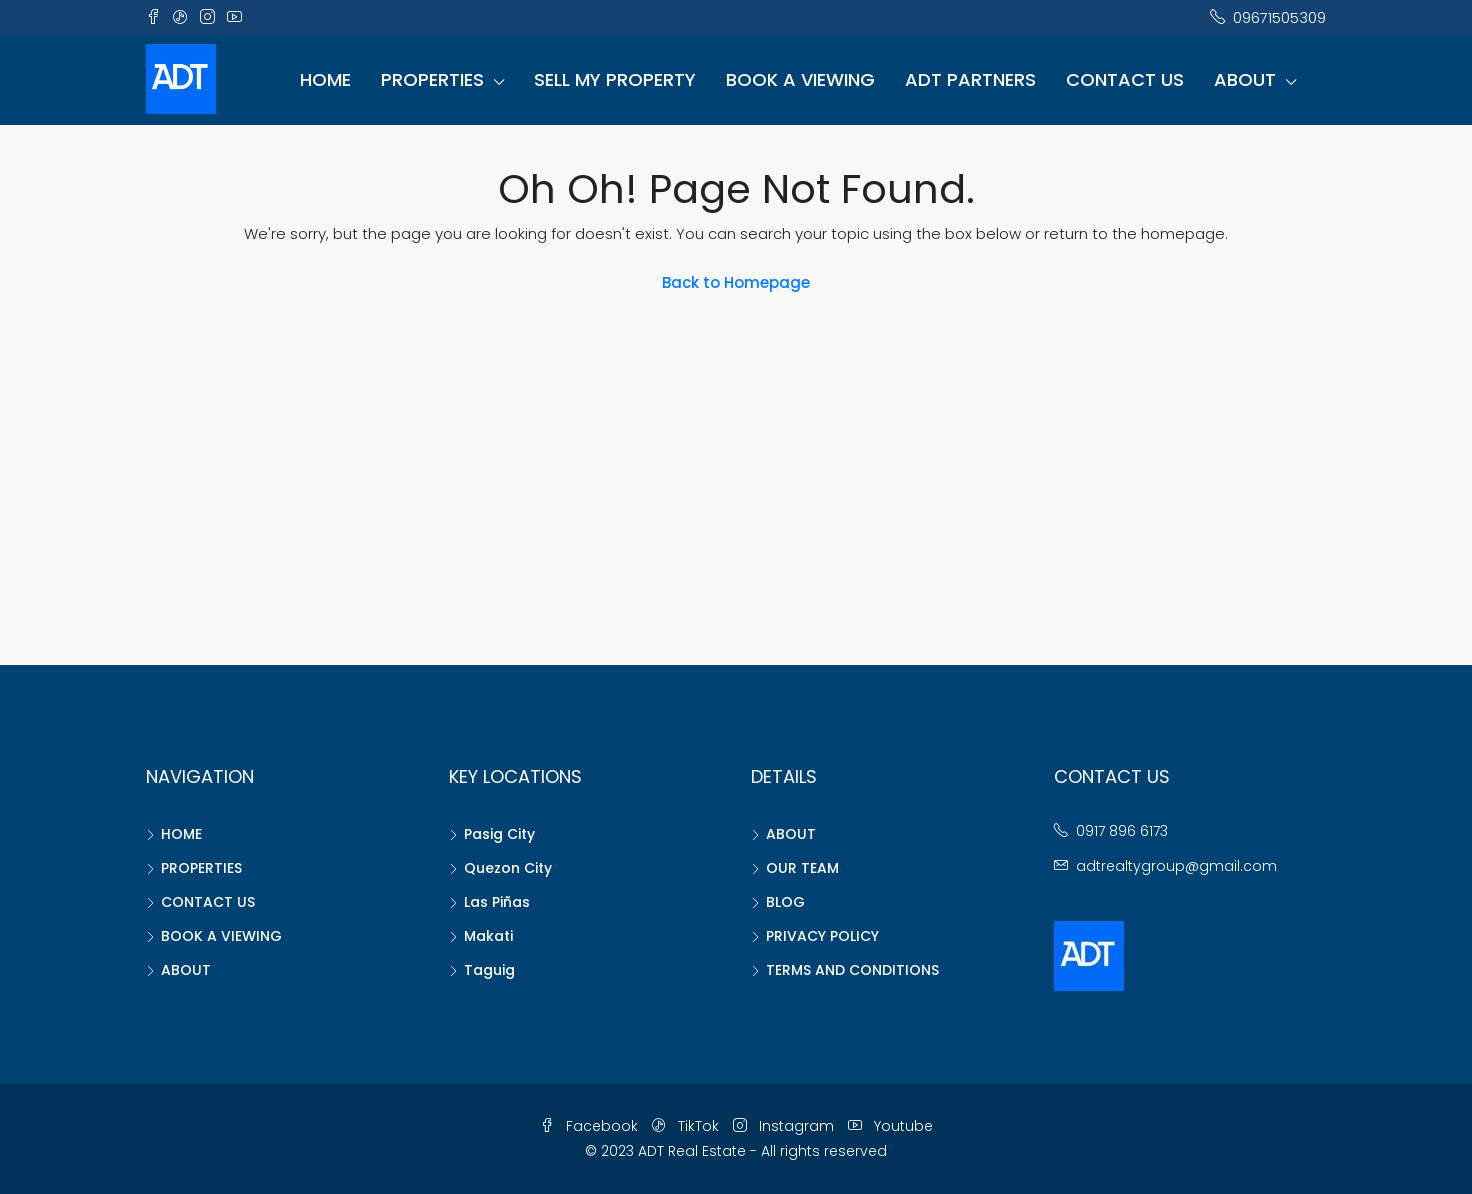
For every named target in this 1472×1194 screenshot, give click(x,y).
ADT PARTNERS (970, 79)
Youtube (890, 1126)
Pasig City (499, 834)
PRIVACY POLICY (822, 936)
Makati (488, 936)
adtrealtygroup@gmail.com (1176, 866)
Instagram (785, 1126)
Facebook (591, 1126)
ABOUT (1245, 79)
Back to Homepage (736, 282)
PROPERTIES (432, 79)
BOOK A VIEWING (800, 79)
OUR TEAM (802, 868)
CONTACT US (1125, 79)
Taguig (489, 970)
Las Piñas (497, 902)
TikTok (687, 1126)
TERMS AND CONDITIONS (852, 970)
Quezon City (508, 868)
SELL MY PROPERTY (615, 79)
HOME (325, 79)
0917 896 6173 (1122, 831)
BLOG (785, 902)
